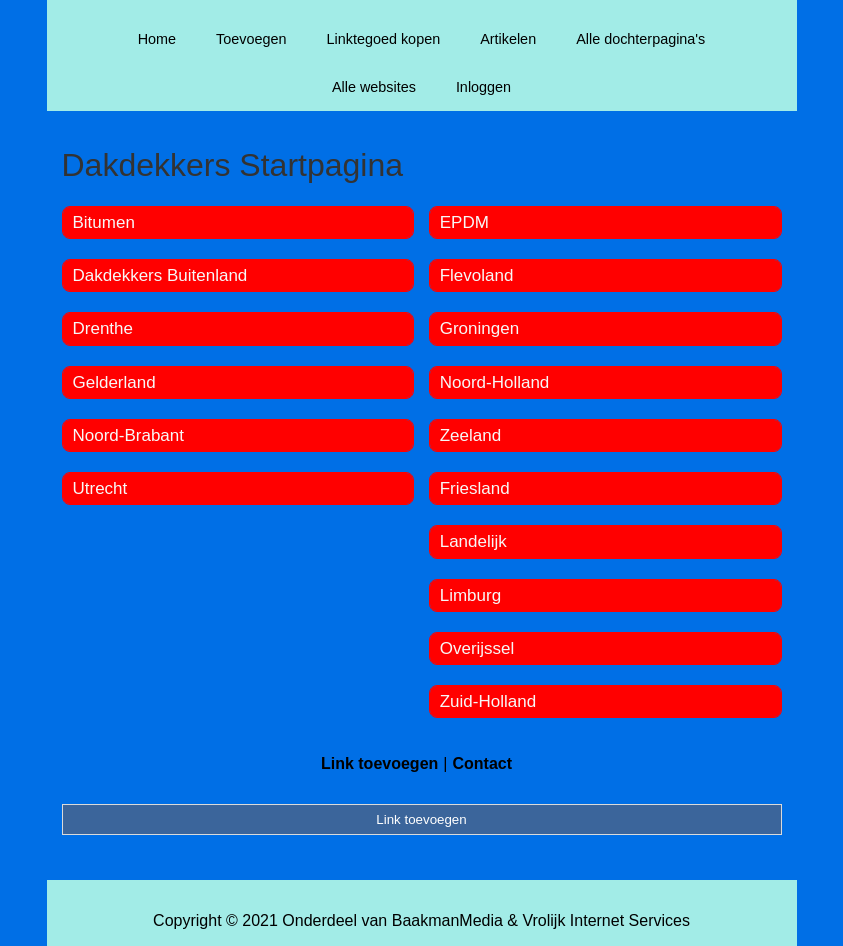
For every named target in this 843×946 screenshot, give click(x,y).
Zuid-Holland (488, 701)
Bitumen (104, 222)
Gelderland (114, 382)
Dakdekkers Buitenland (160, 275)
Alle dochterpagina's (640, 39)
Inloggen (483, 87)
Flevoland (477, 275)
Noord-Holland (495, 382)
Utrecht (100, 488)
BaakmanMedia (447, 920)
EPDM (464, 222)
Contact (482, 763)
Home (157, 39)
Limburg (470, 595)
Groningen (479, 328)
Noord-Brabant (129, 435)
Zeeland (470, 435)
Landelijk (473, 541)
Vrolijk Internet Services (605, 920)
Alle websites (374, 87)
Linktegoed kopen (384, 39)
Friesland (475, 488)
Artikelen (508, 39)
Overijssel (477, 648)
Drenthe (103, 328)
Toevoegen (251, 39)
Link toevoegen (379, 763)
